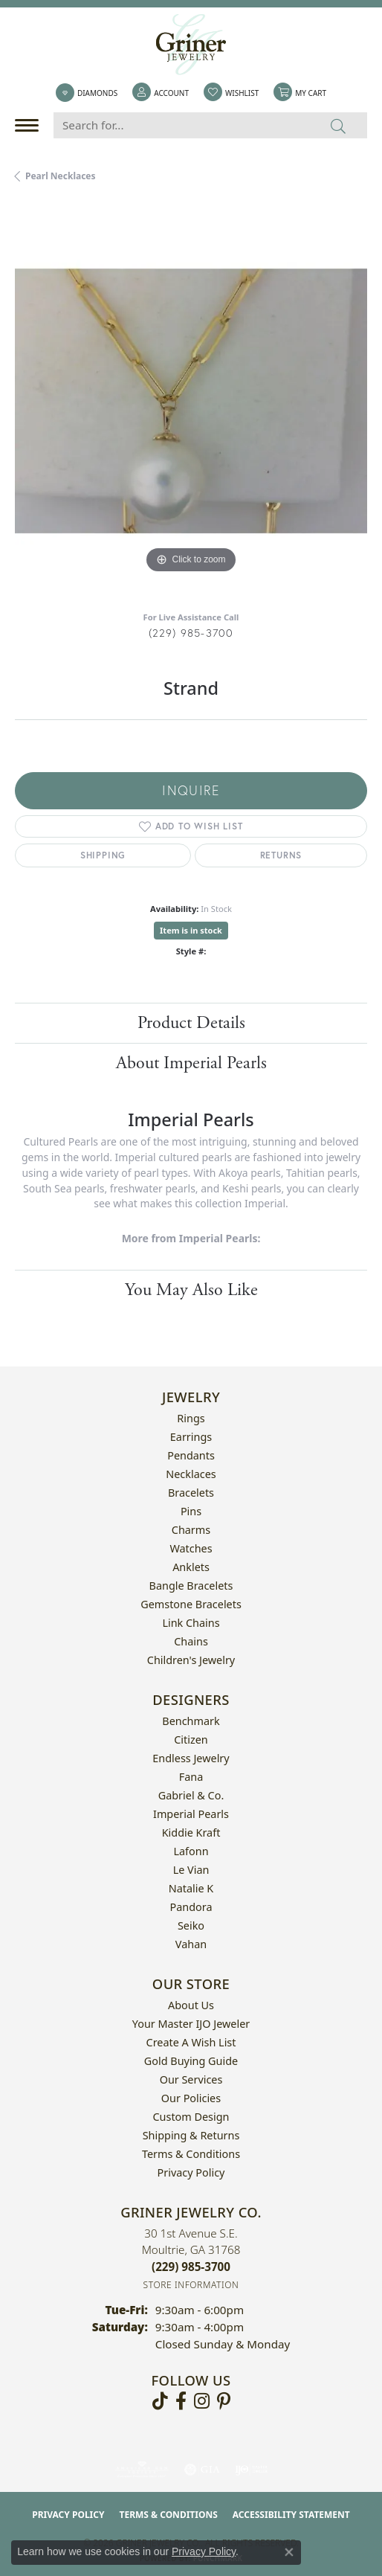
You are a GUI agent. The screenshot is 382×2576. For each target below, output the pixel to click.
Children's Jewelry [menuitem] (191, 1660)
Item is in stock (191, 930)
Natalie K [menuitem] (191, 1888)
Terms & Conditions (191, 2154)
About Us (191, 2005)
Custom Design (191, 2117)
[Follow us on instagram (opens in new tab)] (202, 2401)
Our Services (191, 2079)
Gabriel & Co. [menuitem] (191, 1795)
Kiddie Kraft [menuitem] (191, 1832)
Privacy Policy (191, 2172)
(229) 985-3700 (191, 633)
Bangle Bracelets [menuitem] (191, 1585)
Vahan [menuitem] (191, 1944)
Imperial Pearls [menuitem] (191, 1814)
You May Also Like (191, 1290)
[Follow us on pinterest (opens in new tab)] (223, 2401)
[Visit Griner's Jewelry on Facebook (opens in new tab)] (181, 2401)
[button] (160, 93)
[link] (86, 93)
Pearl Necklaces (60, 176)
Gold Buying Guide (191, 2061)
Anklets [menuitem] (191, 1567)
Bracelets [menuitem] (191, 1492)
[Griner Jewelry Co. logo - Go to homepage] (191, 44)
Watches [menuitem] (190, 1548)
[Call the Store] (191, 2266)
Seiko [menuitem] (191, 1925)
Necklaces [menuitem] (191, 1474)
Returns (281, 855)
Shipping (103, 855)
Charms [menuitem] (191, 1530)
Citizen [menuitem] (191, 1739)
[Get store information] (191, 2284)
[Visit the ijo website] (251, 2469)
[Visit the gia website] (202, 2469)
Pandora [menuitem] (191, 1907)
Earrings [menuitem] (191, 1437)
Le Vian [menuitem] (191, 1870)
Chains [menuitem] (191, 1641)
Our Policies (191, 2098)
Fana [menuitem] (191, 1777)
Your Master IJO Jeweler (191, 2024)
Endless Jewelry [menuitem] (190, 1758)
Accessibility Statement (291, 2514)
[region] (191, 401)
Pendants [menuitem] (191, 1455)
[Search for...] (182, 125)
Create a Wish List (191, 2042)
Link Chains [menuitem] (190, 1623)
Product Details (191, 1023)
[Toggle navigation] (30, 125)
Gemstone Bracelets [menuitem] (191, 1604)
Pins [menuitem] (191, 1511)
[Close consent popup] (289, 2552)
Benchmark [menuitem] (190, 1721)
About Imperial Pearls (191, 1063)
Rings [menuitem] (190, 1418)
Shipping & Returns (191, 2135)
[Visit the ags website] (141, 2469)
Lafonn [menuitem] (190, 1851)
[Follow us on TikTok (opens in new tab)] (160, 2401)
